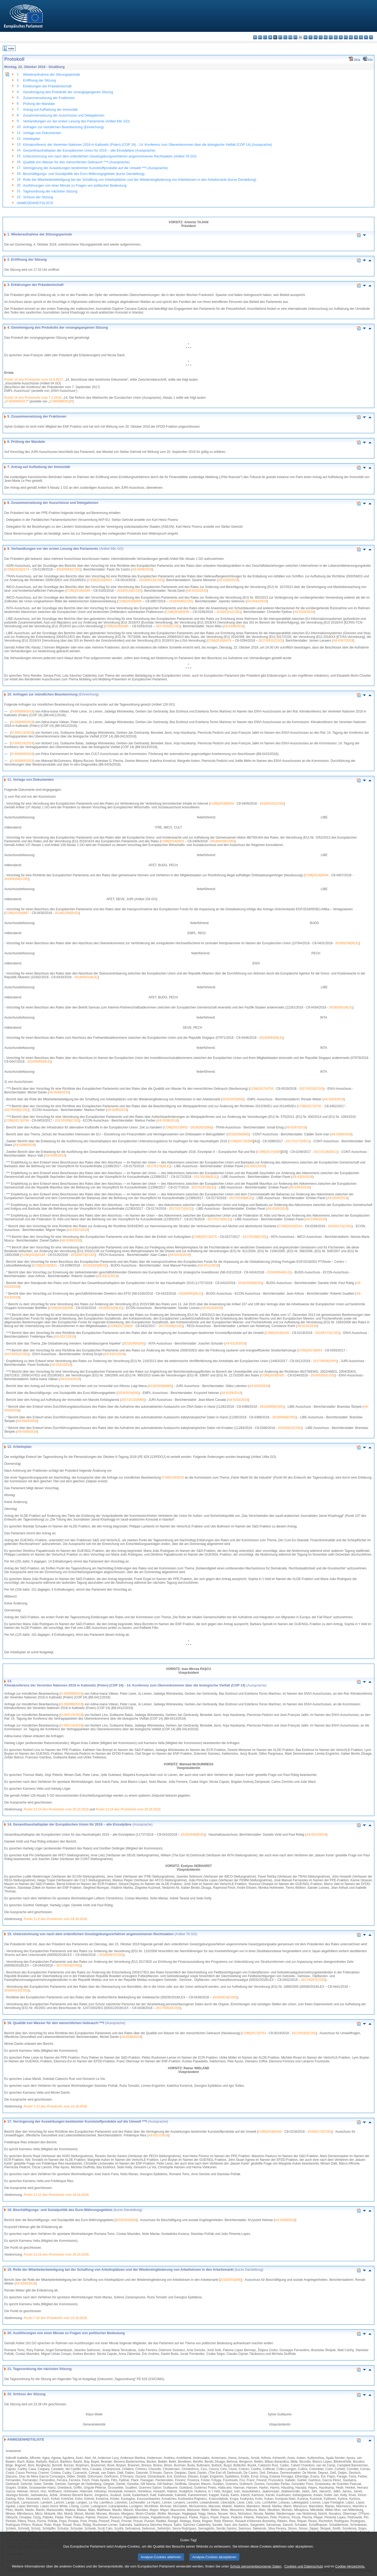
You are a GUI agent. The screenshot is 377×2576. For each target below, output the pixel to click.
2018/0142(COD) (129, 591)
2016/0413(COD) (16, 1990)
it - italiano (311, 37)
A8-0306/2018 (316, 1219)
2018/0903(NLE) (190, 1293)
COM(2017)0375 (205, 1237)
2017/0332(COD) (311, 1088)
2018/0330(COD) (222, 841)
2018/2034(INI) (128, 1393)
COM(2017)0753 (261, 1088)
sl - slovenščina (361, 37)
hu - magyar (326, 37)
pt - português (346, 37)
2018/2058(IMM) (160, 1386)
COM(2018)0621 (45, 1265)
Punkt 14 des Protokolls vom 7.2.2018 (32, 398)
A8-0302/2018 (302, 1177)
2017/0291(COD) (16, 1354)
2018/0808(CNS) (284, 1417)
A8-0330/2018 (304, 612)
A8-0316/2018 (307, 1326)
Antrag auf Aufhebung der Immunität (50, 109)
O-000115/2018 (22, 733)
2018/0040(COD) (181, 601)
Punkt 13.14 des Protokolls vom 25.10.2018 (56, 1809)
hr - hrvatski (305, 37)
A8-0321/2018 (114, 1354)
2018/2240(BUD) (67, 913)
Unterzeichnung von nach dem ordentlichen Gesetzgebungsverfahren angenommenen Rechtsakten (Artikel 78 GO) (110, 156)
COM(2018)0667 (17, 913)
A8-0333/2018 (238, 1400)
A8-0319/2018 (235, 1343)
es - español (260, 37)
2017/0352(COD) (168, 626)
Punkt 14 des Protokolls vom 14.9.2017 (33, 379)
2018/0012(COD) (151, 580)
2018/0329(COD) (16, 879)
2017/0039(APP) (325, 1361)
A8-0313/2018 (316, 1834)
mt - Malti (331, 37)
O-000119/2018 (173, 1477)
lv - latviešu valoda (316, 37)
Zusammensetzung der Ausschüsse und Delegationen (64, 115)
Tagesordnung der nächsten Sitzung (50, 191)
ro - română (351, 37)
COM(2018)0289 (78, 591)
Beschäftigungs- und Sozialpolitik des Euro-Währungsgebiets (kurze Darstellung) (84, 174)
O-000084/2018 (22, 754)
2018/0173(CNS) (340, 1226)
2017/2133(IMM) (133, 1400)
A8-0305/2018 (277, 1208)
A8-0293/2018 (334, 1099)
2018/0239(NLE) (347, 943)
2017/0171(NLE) (181, 1208)
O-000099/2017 (16, 401)
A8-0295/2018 (117, 1110)
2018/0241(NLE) (86, 977)
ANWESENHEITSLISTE (35, 203)
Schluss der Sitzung (38, 197)
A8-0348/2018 (234, 626)
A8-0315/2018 (212, 1308)
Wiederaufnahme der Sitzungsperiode (51, 74)
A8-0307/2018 (78, 1230)
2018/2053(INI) (233, 1099)
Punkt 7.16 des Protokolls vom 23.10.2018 (55, 2318)
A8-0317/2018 (65, 1336)
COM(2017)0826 (121, 1326)
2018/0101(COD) (228, 612)
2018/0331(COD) (272, 803)
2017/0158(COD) (255, 1237)
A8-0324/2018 (70, 1379)
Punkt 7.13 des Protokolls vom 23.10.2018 (55, 2106)
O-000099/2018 (60, 401)
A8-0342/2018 (257, 601)
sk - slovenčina (356, 37)
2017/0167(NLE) (203, 1187)
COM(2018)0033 (100, 580)
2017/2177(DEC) (298, 1141)
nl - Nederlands (336, 37)
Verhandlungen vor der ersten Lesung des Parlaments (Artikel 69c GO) (76, 121)
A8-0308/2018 (71, 1240)
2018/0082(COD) (68, 569)
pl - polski (341, 37)
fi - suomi (366, 37)
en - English (290, 37)
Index (11, 48)
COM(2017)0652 (176, 1127)
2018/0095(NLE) (39, 1061)
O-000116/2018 (22, 743)
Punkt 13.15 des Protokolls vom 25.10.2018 (128, 1809)
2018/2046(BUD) (250, 1283)
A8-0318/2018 (197, 591)
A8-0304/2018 (337, 1198)
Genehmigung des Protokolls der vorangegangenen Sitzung (68, 92)
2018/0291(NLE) (341, 1007)
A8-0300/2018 (55, 1155)
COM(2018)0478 (219, 640)
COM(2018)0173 (17, 569)
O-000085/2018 (22, 761)
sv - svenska (371, 37)
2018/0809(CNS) (272, 1407)
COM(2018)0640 (222, 803)
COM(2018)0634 (316, 875)
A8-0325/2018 (259, 1386)
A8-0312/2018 (107, 1276)
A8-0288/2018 (59, 1092)
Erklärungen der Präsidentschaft (47, 86)
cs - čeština (265, 37)
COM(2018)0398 (61, 1308)
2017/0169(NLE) (241, 1198)
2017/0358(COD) (16, 1110)
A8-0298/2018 (341, 1134)
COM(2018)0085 (130, 601)
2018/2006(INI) (238, 1134)
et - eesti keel (280, 37)
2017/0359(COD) (67, 1120)
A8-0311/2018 (209, 1265)
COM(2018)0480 (116, 626)
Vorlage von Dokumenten (42, 133)
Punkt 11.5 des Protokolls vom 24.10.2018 (55, 1919)
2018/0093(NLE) (271, 1038)
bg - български (255, 37)
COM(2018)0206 (177, 612)
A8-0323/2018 (61, 1365)
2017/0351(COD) (271, 640)
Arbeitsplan (31, 139)
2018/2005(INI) (134, 1343)
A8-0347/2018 (343, 640)
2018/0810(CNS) (290, 1428)
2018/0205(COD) (323, 1375)
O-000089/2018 (22, 711)
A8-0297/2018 (296, 1127)
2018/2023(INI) (201, 1127)
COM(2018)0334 (290, 1226)
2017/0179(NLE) (158, 1166)
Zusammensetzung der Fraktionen (49, 98)
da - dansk (270, 37)
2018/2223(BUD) (95, 1265)
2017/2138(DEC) (325, 1152)
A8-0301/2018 (255, 1166)
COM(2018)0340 (277, 1333)
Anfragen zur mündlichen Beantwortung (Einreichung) (63, 127)
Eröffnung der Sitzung (39, 80)
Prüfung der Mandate (39, 104)
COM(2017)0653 (310, 1350)
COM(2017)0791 (310, 1106)
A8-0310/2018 (179, 1255)
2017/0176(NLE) (219, 1219)
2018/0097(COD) (111, 1955)
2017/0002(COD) (168, 2008)
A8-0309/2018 (142, 569)
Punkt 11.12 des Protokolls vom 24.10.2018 (56, 2195)
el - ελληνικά (285, 37)
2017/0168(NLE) (206, 1177)
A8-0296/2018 (168, 1120)
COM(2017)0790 (17, 1120)
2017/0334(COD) (68, 1965)
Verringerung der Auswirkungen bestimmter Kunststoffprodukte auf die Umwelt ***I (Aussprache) (95, 168)
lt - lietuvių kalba (321, 37)
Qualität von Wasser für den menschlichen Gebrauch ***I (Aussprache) (76, 162)
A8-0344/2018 (27, 1421)
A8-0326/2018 (228, 580)
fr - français (295, 37)
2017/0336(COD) (171, 1326)
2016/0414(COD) (225, 1997)
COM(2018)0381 (273, 1375)
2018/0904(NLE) (279, 1272)
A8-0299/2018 (24, 1145)
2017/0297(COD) (313, 1980)
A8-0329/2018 (231, 1393)
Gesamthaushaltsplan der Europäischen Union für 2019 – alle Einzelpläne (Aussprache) (89, 150)
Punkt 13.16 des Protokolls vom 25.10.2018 (56, 2254)
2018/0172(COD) (327, 1333)
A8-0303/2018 (300, 1187)
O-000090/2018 (22, 722)
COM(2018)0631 (172, 841)
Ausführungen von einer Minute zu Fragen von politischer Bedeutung (75, 185)
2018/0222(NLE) (110, 1308)
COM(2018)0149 (33, 1255)
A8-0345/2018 (27, 1431)
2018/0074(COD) (83, 1255)
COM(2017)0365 (241, 1141)
